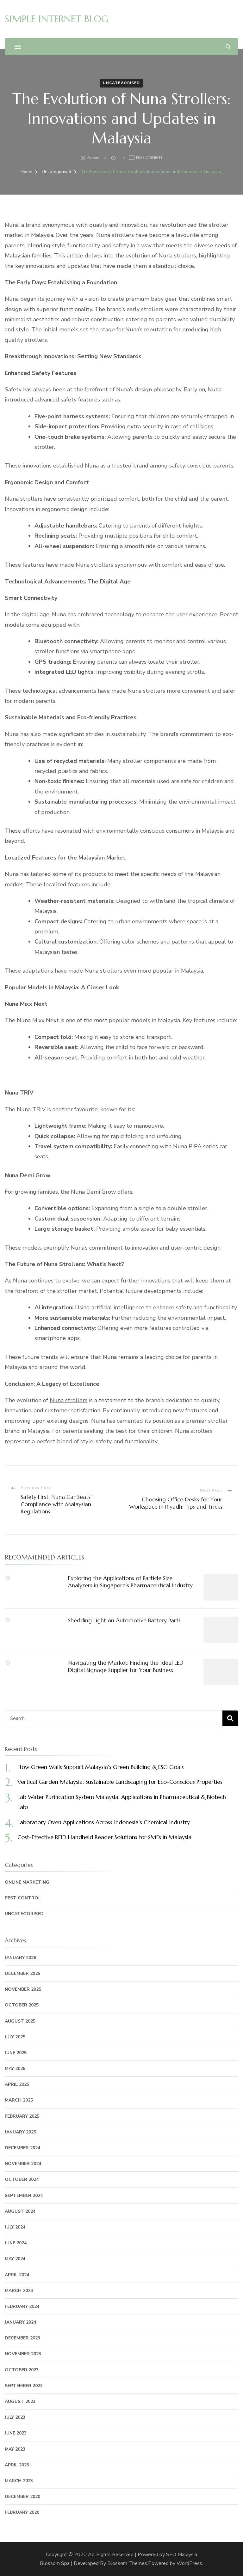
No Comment (149, 157)
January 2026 (20, 1958)
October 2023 (22, 2370)
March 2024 (19, 2291)
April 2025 (17, 2084)
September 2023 (24, 2386)
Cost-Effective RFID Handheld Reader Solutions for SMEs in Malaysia (104, 1837)
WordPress (189, 2563)
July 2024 (15, 2227)
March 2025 (19, 2100)
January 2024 (20, 2322)
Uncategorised (121, 82)
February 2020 (22, 2512)
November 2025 (23, 1989)
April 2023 (17, 2465)
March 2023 (19, 2481)
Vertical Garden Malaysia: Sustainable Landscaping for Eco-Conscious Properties (119, 1781)
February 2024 (22, 2306)
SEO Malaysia (181, 2554)
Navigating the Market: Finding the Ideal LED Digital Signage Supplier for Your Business (126, 1666)
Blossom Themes (127, 2563)
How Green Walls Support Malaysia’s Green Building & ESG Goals (100, 1767)
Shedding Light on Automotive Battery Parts (124, 1620)
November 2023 (23, 2354)
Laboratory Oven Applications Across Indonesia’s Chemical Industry (103, 1822)
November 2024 (23, 2164)
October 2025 (22, 2005)
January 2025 (20, 2132)
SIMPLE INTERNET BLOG (57, 19)
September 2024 (24, 2196)
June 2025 (16, 2053)
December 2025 (22, 1973)
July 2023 (15, 2417)
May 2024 (15, 2259)
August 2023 (20, 2401)
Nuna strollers (68, 1400)
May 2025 (15, 2069)
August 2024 (20, 2211)
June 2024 (16, 2243)
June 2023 (16, 2433)
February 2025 (22, 2116)
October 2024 (22, 2179)
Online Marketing (27, 1882)
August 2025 (20, 2021)
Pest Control (23, 1898)
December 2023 (22, 2338)
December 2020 (22, 2497)
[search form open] (228, 46)
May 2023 (15, 2449)
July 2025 (15, 2037)
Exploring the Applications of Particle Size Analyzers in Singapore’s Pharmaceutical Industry (130, 1581)
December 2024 (22, 2148)
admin (93, 157)
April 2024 (17, 2275)
